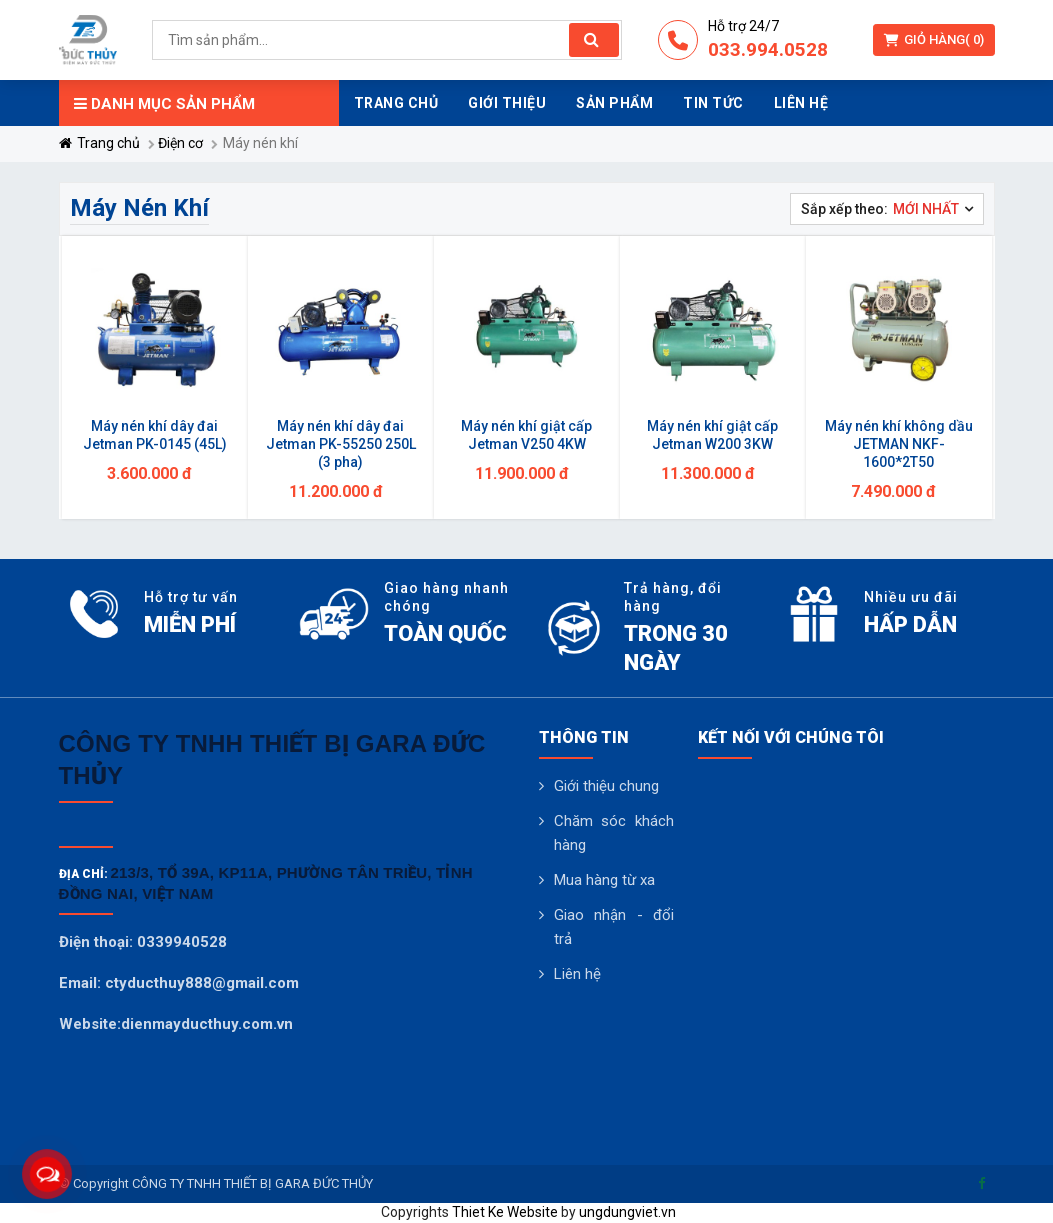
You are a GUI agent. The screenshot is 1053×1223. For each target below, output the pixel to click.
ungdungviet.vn (627, 1212)
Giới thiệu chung (606, 786)
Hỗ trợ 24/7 (743, 26)
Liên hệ (577, 974)
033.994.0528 (768, 49)
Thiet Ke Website (505, 1212)
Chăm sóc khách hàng (614, 833)
